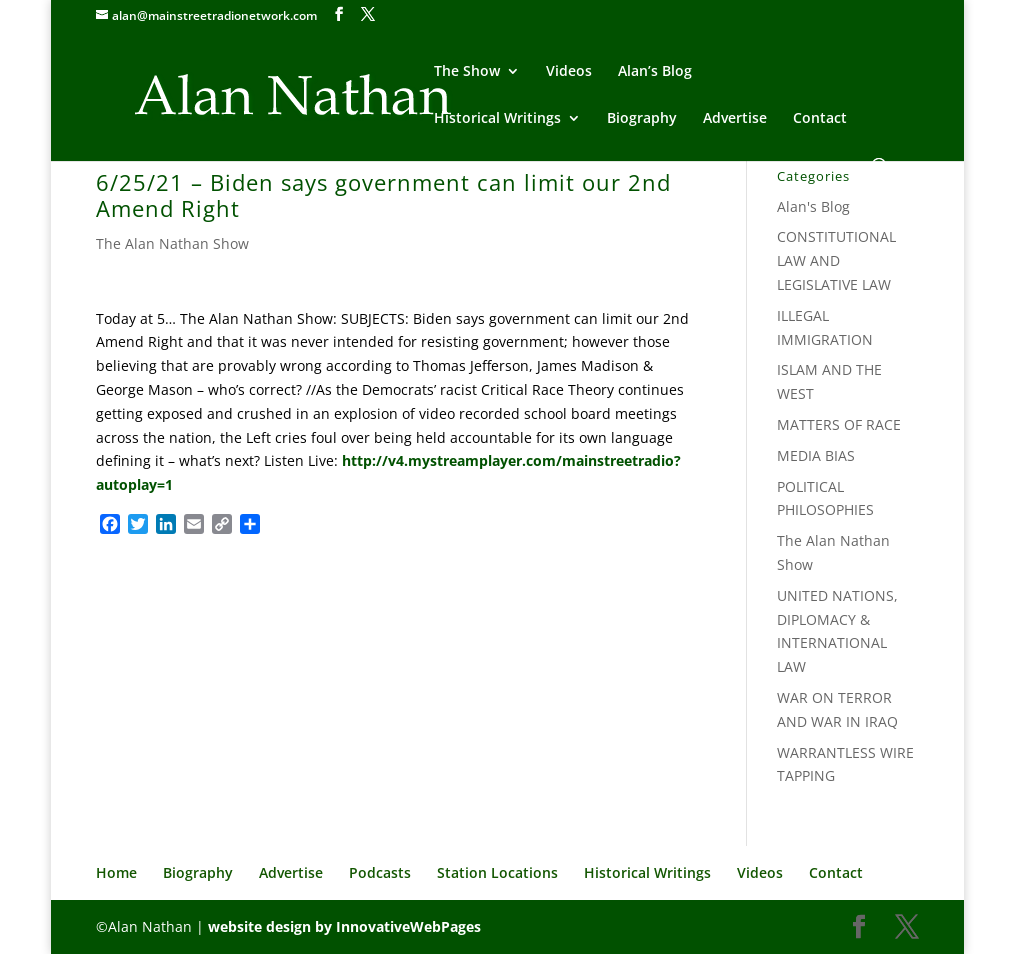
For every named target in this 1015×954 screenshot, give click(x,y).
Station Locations (497, 872)
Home (116, 872)
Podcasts (380, 872)
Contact (820, 119)
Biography (642, 119)
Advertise (735, 119)
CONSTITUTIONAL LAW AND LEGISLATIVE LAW (836, 260)
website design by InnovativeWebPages (344, 926)
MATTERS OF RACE (839, 424)
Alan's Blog (813, 206)
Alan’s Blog (655, 72)
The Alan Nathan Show (172, 243)
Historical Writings (497, 119)
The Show (467, 72)
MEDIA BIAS (816, 455)
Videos (569, 72)
